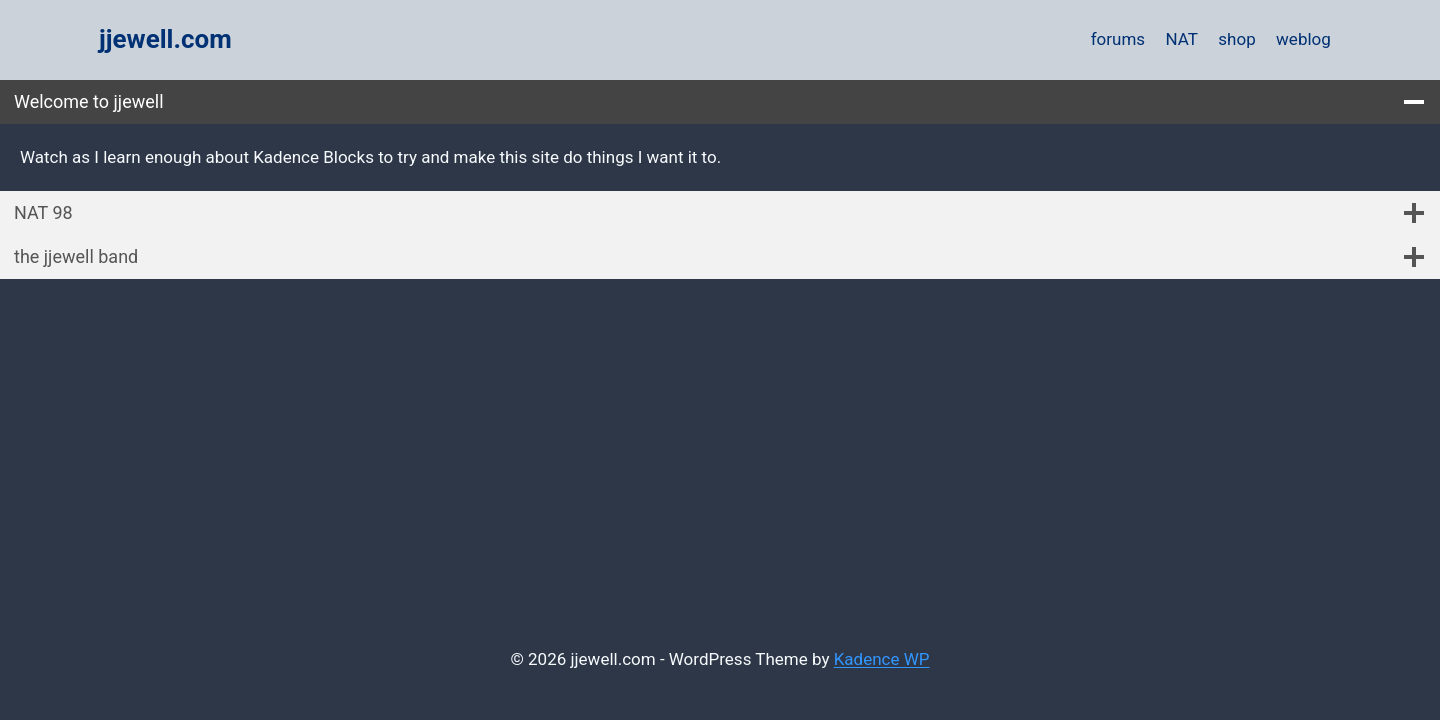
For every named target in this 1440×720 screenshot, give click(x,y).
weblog (1303, 39)
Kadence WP (882, 659)
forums (1118, 39)
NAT (1182, 39)
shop (1236, 39)
